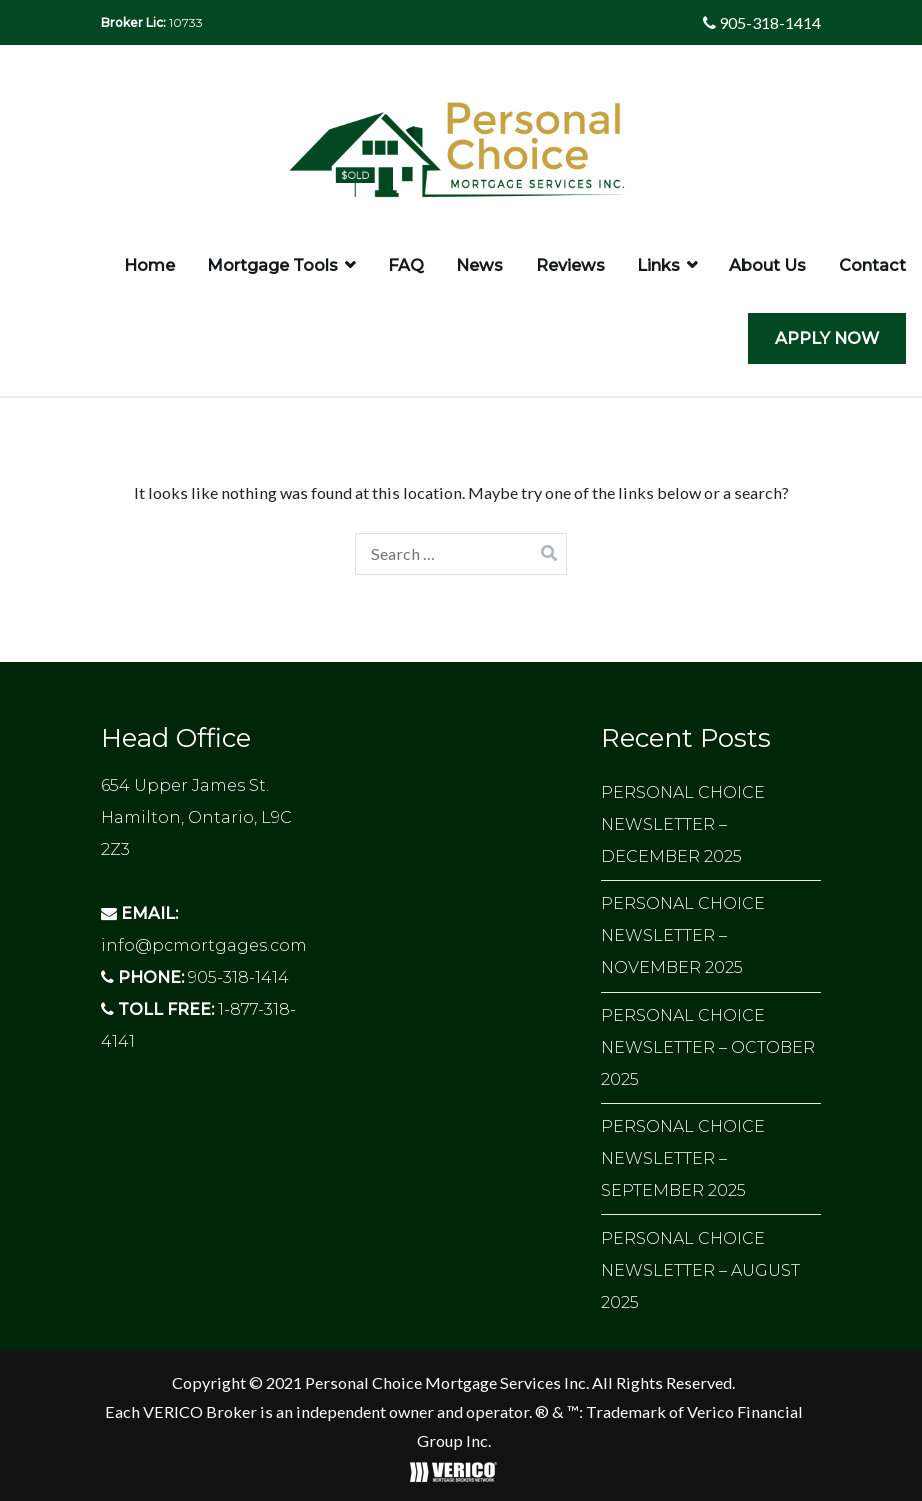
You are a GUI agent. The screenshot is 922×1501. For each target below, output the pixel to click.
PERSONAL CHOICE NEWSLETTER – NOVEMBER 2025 (683, 935)
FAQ (406, 265)
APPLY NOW (827, 338)
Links (658, 265)
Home (149, 265)
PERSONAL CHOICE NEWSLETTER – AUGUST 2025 (700, 1270)
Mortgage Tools (272, 265)
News (479, 265)
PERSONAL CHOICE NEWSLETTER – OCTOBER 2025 (708, 1047)
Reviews (570, 265)
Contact (872, 265)
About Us (767, 265)
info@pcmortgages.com (204, 945)
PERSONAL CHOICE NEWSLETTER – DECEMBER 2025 (683, 824)
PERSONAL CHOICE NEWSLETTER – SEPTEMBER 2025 (683, 1158)
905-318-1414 (762, 22)
